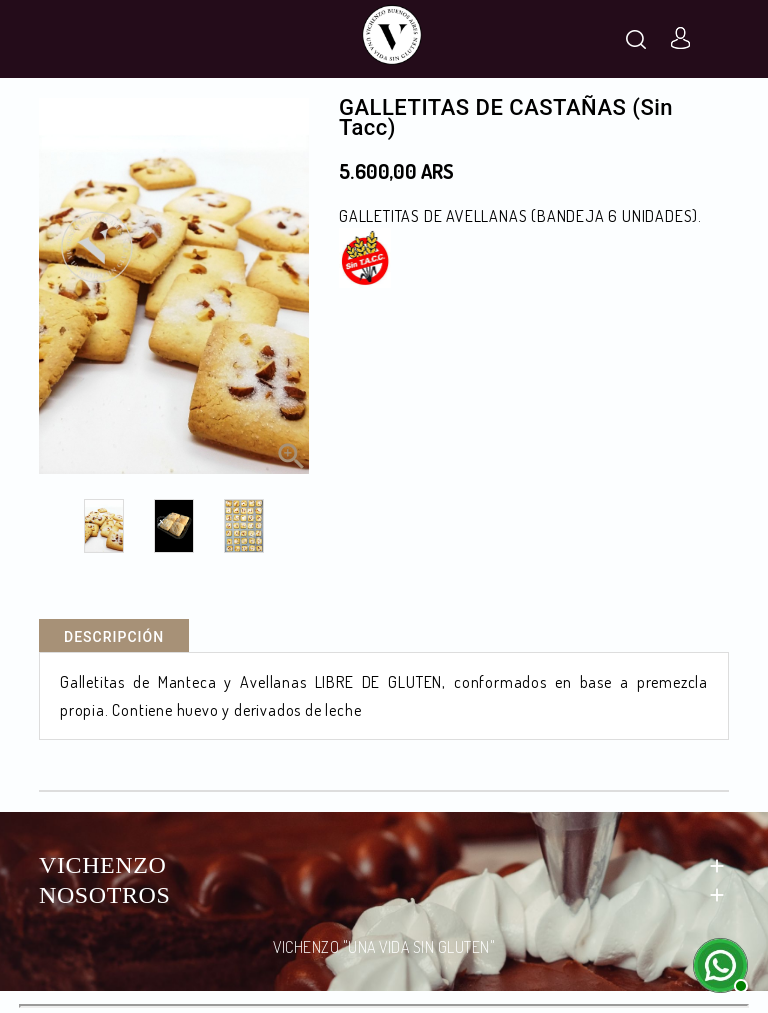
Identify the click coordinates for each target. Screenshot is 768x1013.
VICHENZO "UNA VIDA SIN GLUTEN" (384, 947)
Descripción (114, 637)
